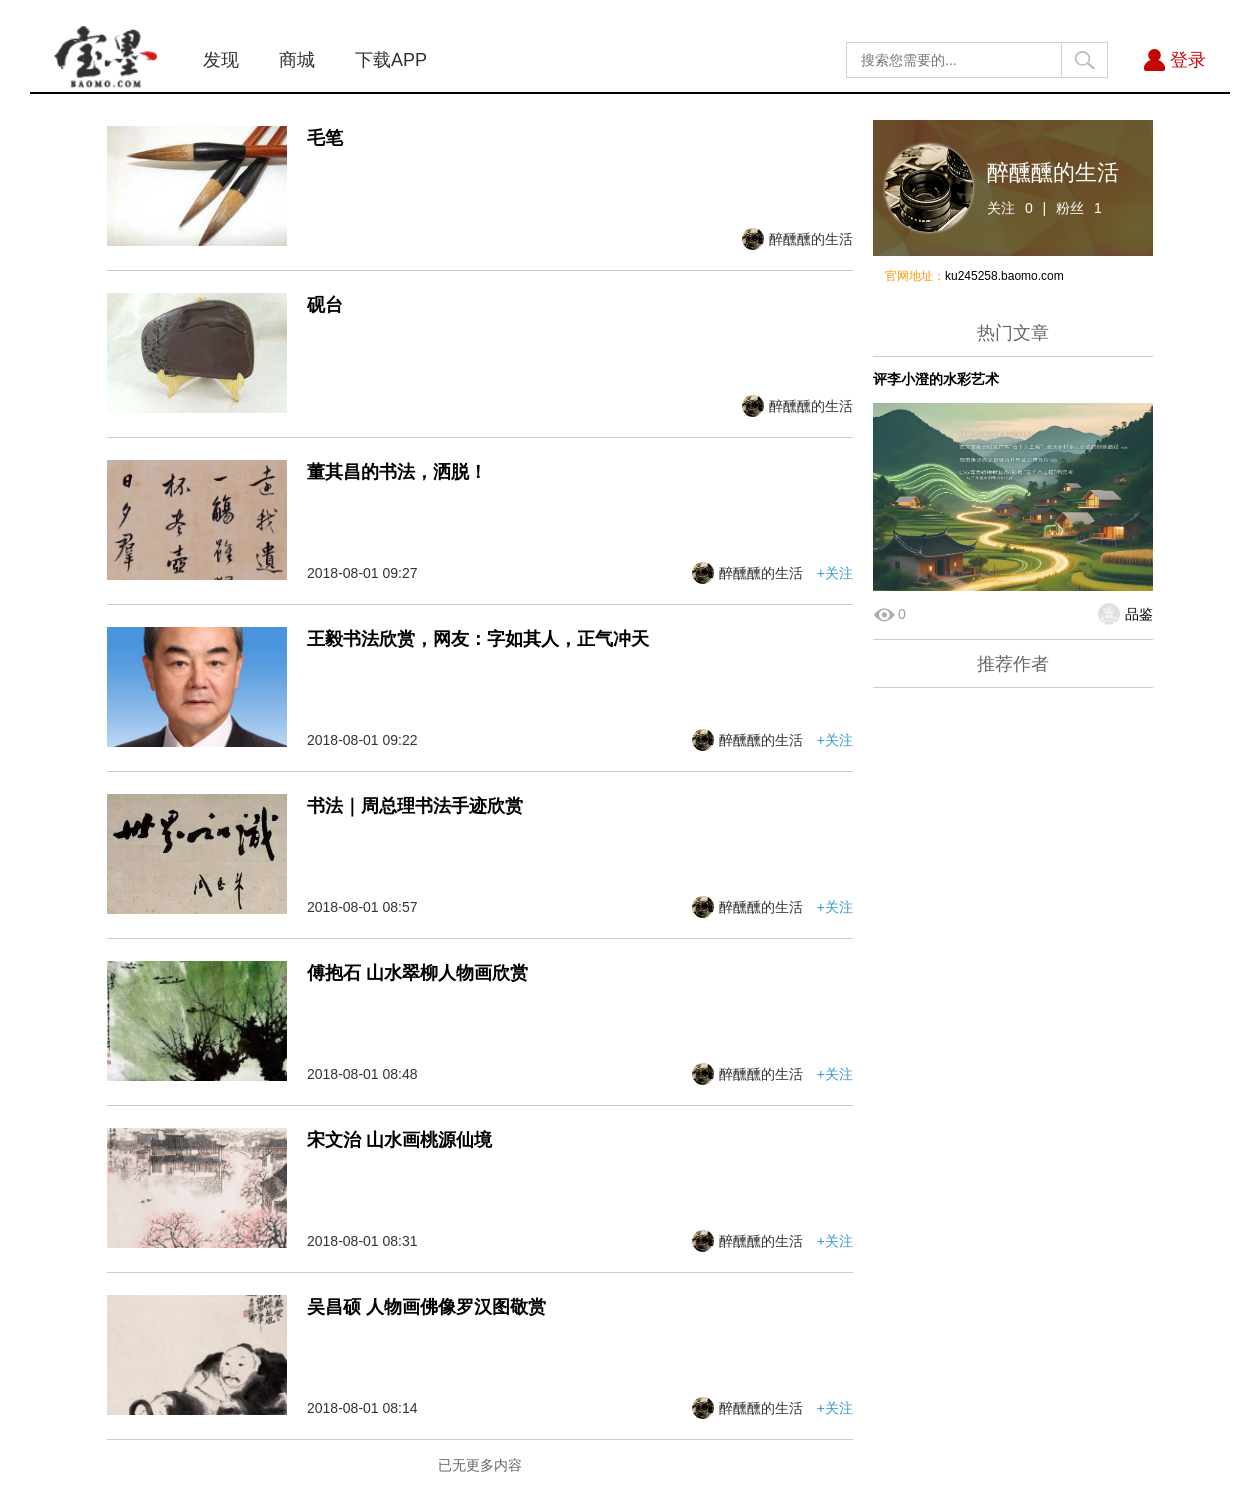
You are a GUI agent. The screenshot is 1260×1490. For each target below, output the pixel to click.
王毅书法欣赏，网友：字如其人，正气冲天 (478, 639)
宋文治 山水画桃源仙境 (399, 1140)
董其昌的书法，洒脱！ (397, 472)
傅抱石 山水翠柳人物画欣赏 (417, 973)
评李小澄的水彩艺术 (936, 379)
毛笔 (325, 138)
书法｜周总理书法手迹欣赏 (415, 806)
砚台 (325, 305)
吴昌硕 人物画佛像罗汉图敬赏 (426, 1307)
